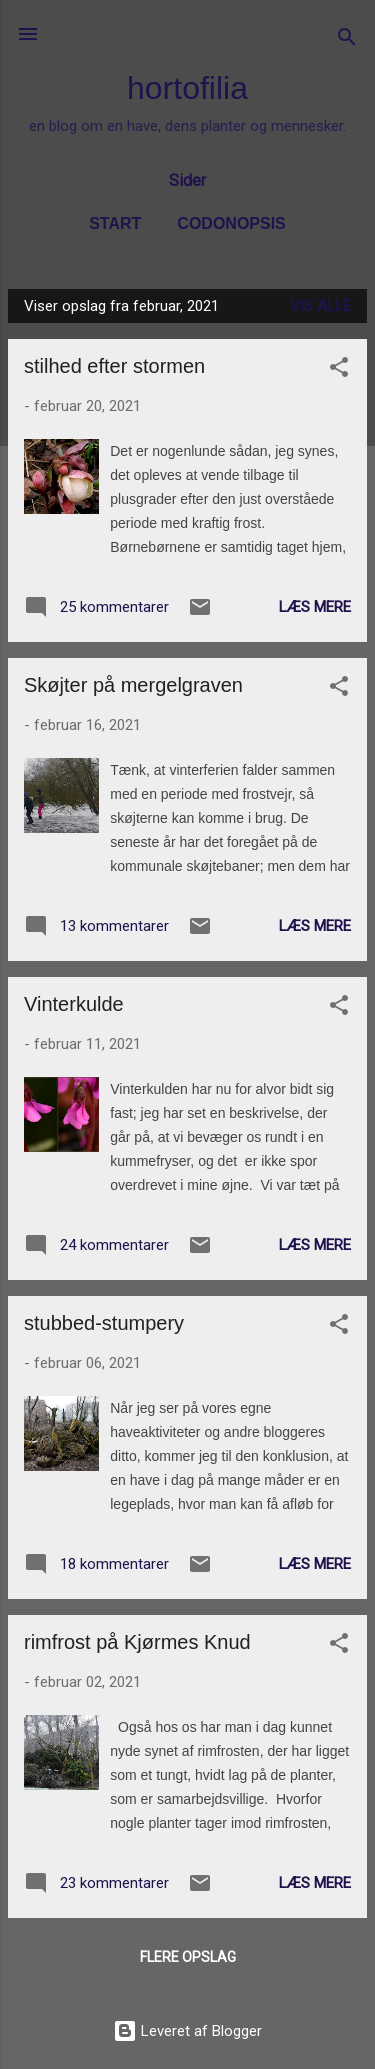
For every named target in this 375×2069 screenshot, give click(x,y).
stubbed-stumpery (104, 1323)
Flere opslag (188, 1957)
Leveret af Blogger (187, 2031)
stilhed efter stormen (114, 366)
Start (115, 223)
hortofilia (187, 88)
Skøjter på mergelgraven (133, 685)
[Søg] (347, 40)
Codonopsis (231, 223)
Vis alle (320, 306)
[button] (339, 370)
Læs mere (315, 607)
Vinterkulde (74, 1004)
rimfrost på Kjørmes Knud (137, 1642)
